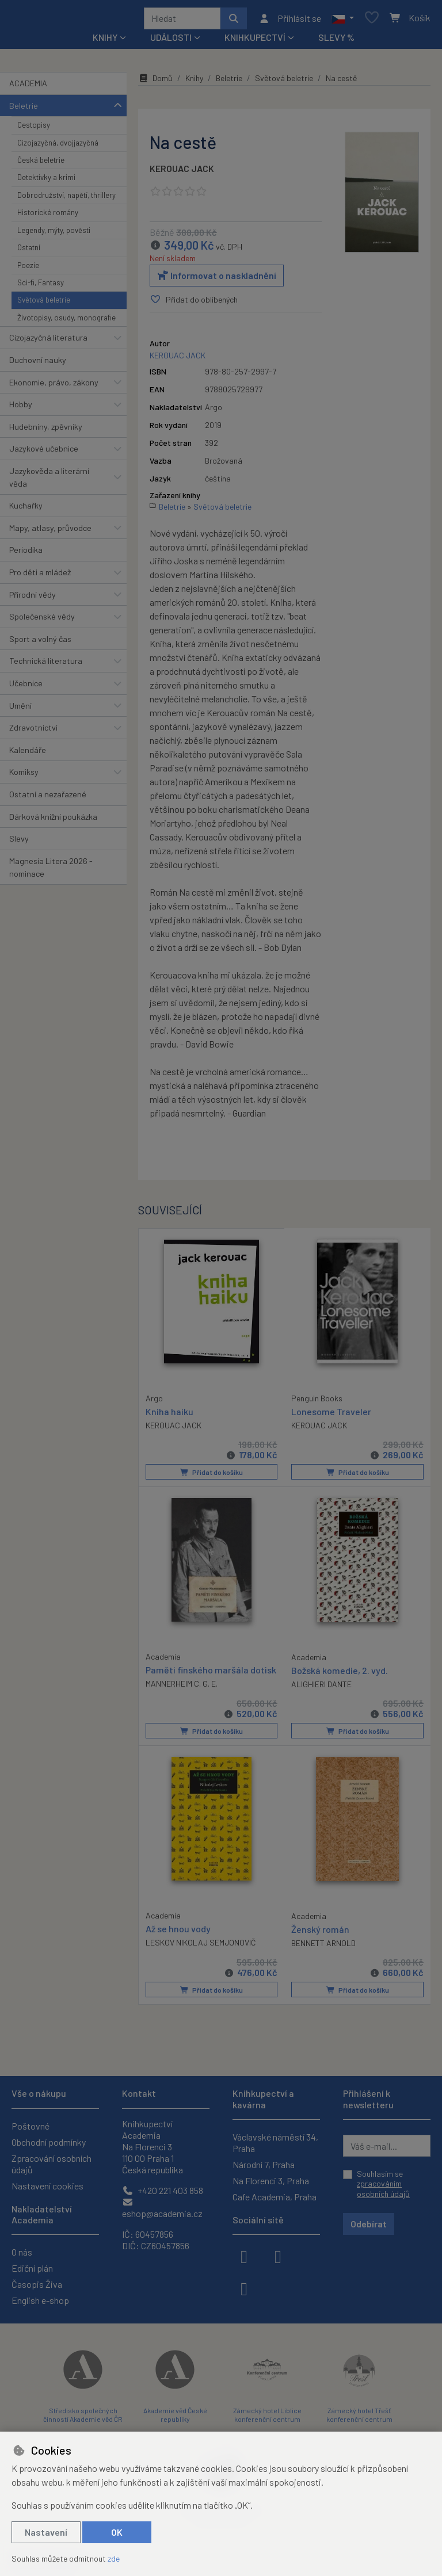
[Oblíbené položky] (372, 20)
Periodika (26, 554)
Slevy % (336, 41)
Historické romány (47, 216)
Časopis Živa (37, 2284)
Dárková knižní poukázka (53, 820)
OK (117, 2532)
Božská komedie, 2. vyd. (339, 1673)
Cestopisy (33, 128)
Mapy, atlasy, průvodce (50, 532)
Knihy (194, 82)
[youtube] (244, 2287)
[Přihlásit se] (289, 20)
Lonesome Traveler (331, 1414)
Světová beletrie (43, 303)
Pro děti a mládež (40, 576)
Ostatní (28, 251)
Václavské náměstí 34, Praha (275, 2142)
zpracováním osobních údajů (383, 2188)
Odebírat (368, 2223)
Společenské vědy (42, 620)
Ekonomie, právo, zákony (53, 386)
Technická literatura (45, 665)
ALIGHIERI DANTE (321, 1687)
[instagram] (277, 2255)
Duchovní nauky (37, 364)
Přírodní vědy (32, 598)
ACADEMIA (28, 87)
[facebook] (244, 2255)
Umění (20, 709)
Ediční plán (32, 2267)
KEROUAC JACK (182, 172)
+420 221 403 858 (162, 2190)
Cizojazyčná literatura (48, 341)
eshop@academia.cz (162, 2208)
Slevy (19, 842)
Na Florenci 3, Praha (271, 2180)
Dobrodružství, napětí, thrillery (66, 199)
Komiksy (24, 776)
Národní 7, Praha (264, 2164)
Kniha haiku (169, 1414)
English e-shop (40, 2300)
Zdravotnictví (33, 731)
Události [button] (171, 41)
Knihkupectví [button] (254, 41)
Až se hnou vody (178, 1930)
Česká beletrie (40, 164)
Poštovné (30, 2125)
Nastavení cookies (47, 2185)
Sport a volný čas (40, 643)
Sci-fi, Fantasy (40, 286)
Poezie (28, 269)
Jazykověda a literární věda (49, 481)
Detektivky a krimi (46, 181)
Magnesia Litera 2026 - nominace (51, 871)
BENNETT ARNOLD (323, 1945)
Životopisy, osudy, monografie (66, 321)
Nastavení (46, 2532)
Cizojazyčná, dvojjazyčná (57, 146)
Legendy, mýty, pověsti (53, 234)
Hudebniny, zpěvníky (45, 430)
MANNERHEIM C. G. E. (182, 1686)
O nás (22, 2251)
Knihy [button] (105, 41)
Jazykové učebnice (43, 452)
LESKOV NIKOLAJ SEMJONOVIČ (201, 1945)
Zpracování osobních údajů (52, 2164)
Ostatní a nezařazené (47, 798)
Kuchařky (26, 509)
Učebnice (26, 687)
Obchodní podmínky (49, 2142)
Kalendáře (27, 754)
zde (114, 2558)
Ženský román (320, 1931)
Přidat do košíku (211, 1476)
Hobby (20, 408)
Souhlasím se (383, 2184)
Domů (155, 82)
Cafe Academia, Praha (275, 2196)
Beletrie (23, 109)
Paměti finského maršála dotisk (211, 1672)
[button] (343, 20)
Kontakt (139, 2093)
